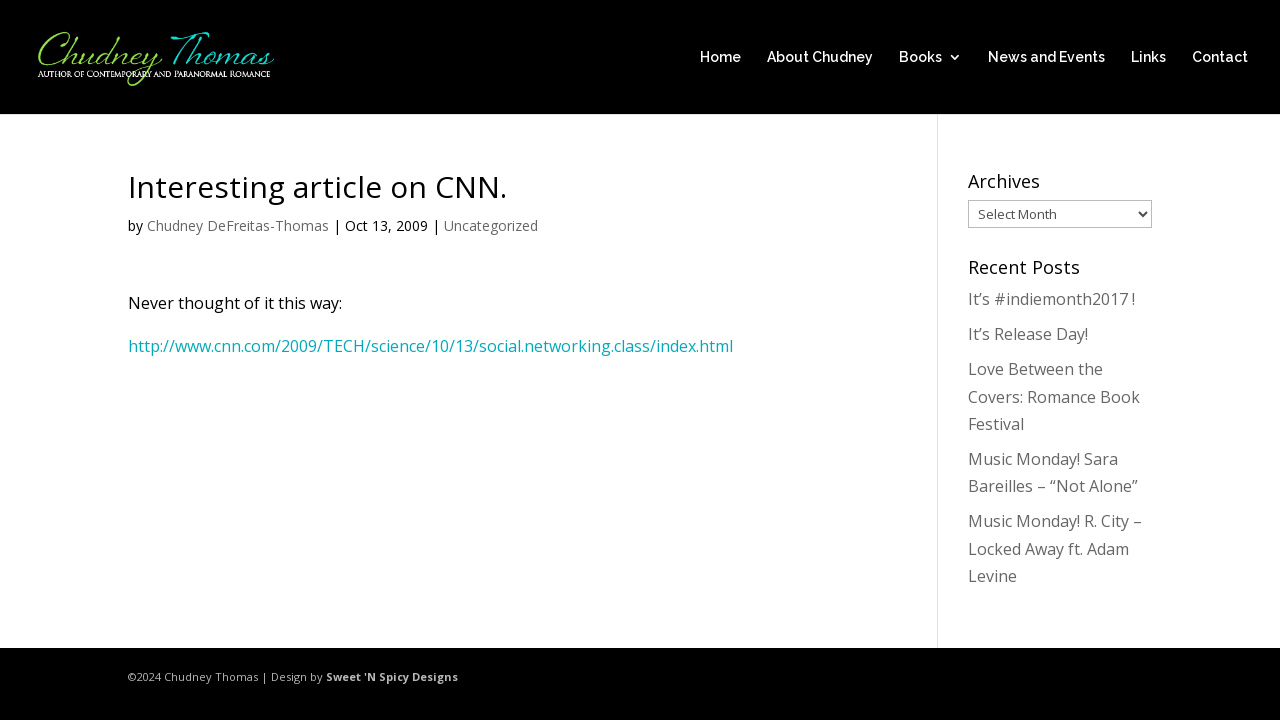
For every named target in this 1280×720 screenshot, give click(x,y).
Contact (1220, 57)
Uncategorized (491, 225)
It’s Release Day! (1028, 334)
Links (1148, 57)
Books (920, 57)
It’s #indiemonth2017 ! (1051, 299)
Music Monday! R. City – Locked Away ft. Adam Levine (1055, 548)
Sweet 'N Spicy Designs (392, 676)
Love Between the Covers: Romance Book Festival (1054, 396)
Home (720, 57)
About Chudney (820, 57)
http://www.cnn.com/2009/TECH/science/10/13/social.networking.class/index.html (430, 346)
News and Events (1046, 57)
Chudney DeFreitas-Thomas (238, 225)
